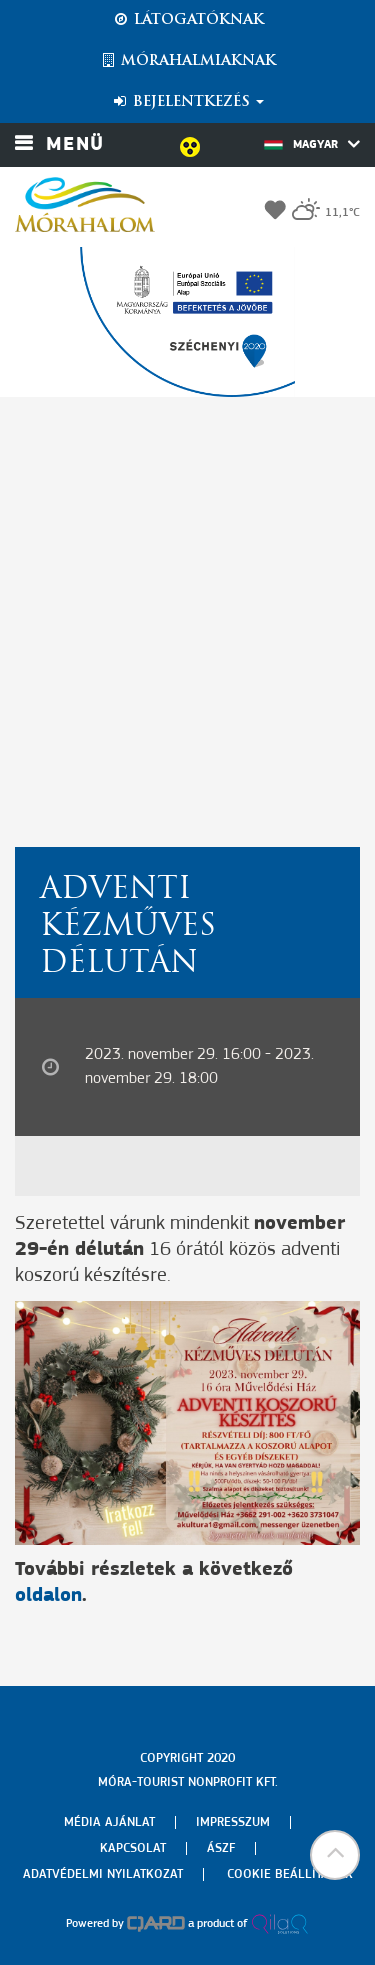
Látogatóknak (188, 20)
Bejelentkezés (187, 102)
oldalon (48, 1596)
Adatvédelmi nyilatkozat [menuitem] (103, 1874)
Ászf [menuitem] (221, 1848)
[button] (335, 1855)
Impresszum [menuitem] (233, 1822)
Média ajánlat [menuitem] (109, 1822)
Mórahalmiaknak (187, 61)
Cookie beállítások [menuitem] (290, 1874)
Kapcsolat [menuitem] (133, 1848)
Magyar (312, 144)
